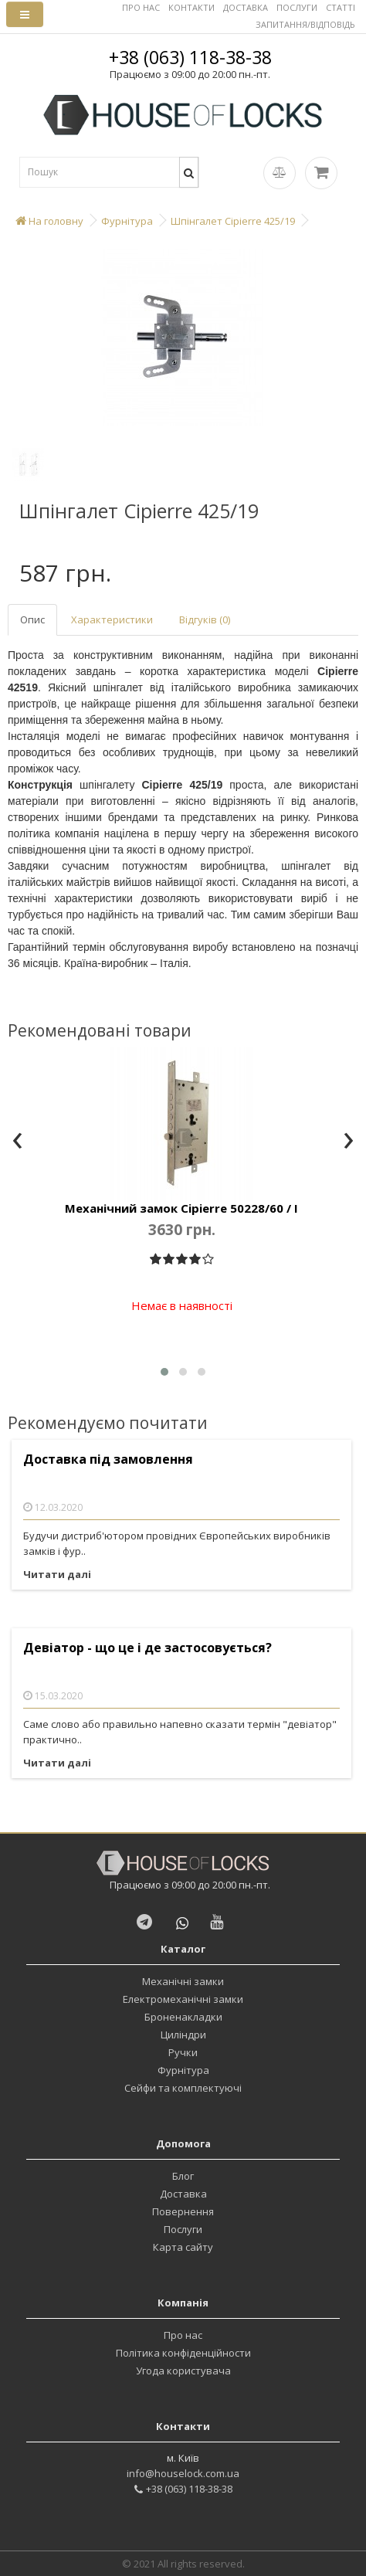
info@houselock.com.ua (183, 2473)
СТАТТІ (340, 7)
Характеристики (112, 619)
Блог (183, 2176)
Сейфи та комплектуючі (183, 2088)
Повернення (183, 2211)
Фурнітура (183, 2070)
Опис (32, 619)
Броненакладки (183, 2017)
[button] (164, 1372)
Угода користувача (183, 2370)
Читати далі (57, 1574)
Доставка (183, 2194)
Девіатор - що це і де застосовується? (147, 1648)
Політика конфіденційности (183, 2353)
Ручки (183, 2052)
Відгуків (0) (204, 619)
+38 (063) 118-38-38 (190, 57)
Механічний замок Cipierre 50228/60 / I (181, 1208)
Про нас (183, 2335)
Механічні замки (183, 1981)
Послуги (183, 2229)
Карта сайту (183, 2247)
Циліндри (183, 2034)
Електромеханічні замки (183, 1999)
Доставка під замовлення (108, 1459)
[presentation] (17, 1141)
